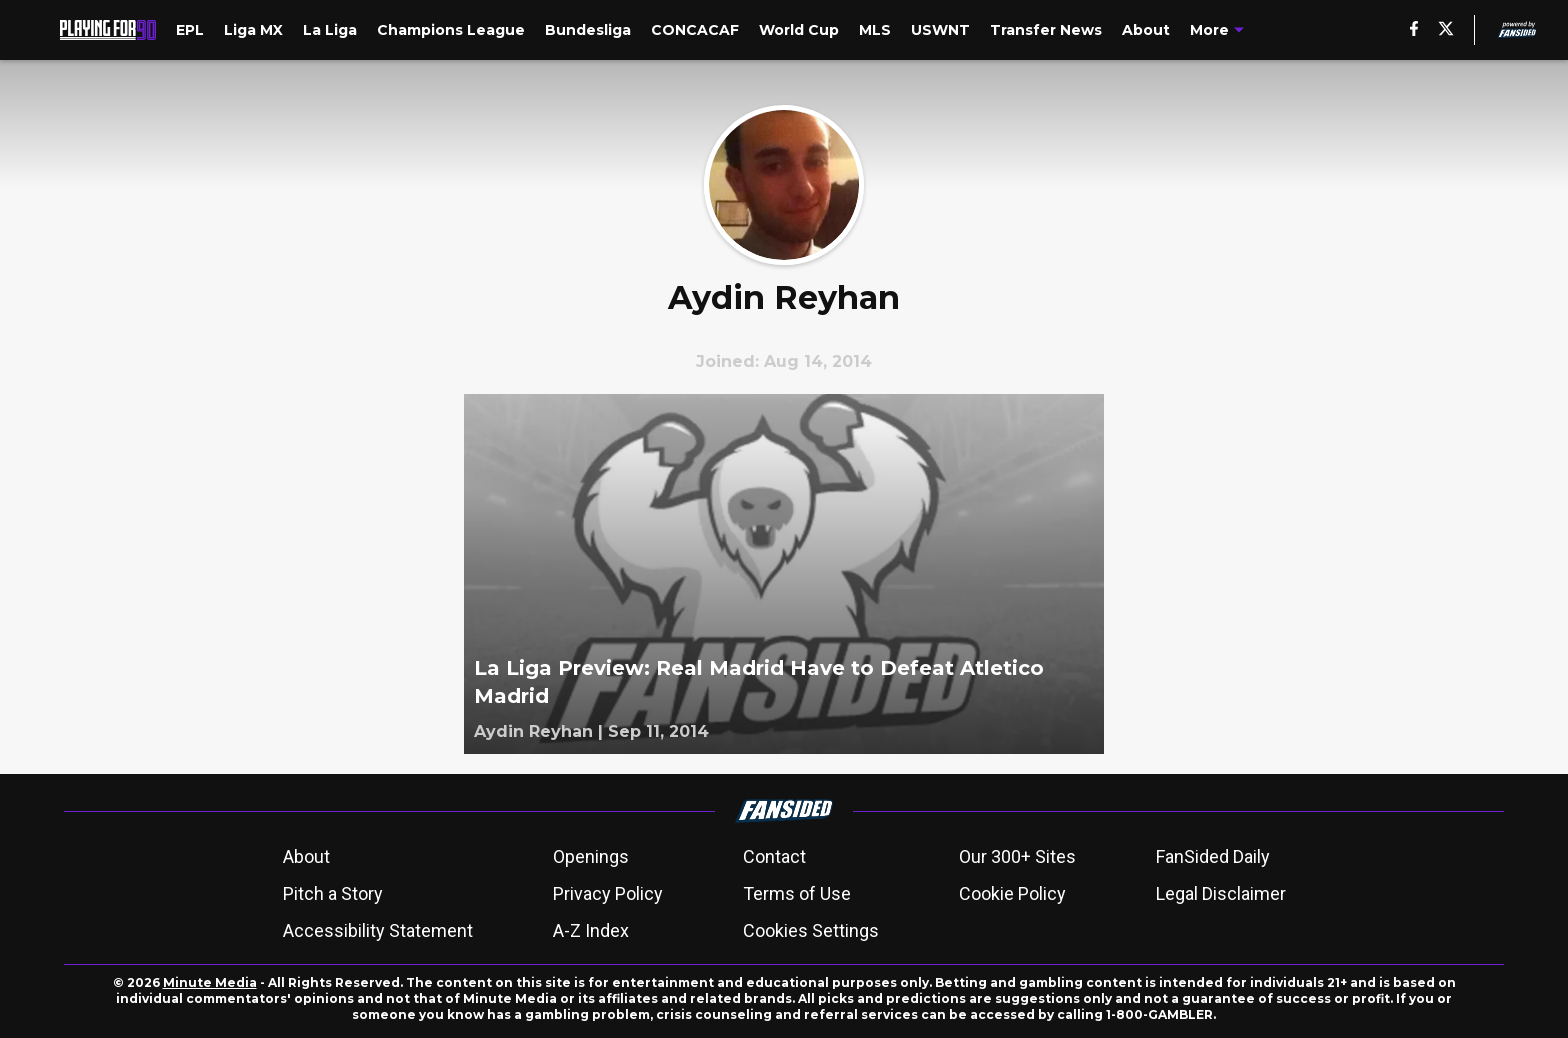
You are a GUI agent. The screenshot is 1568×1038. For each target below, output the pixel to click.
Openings (591, 856)
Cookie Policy (1012, 893)
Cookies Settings (811, 930)
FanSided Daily (1213, 856)
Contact (774, 856)
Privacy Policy (608, 893)
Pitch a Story (333, 893)
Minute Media (210, 982)
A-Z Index (591, 930)
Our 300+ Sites (1017, 856)
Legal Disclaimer (1221, 893)
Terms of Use (797, 893)
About (306, 856)
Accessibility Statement (378, 930)
